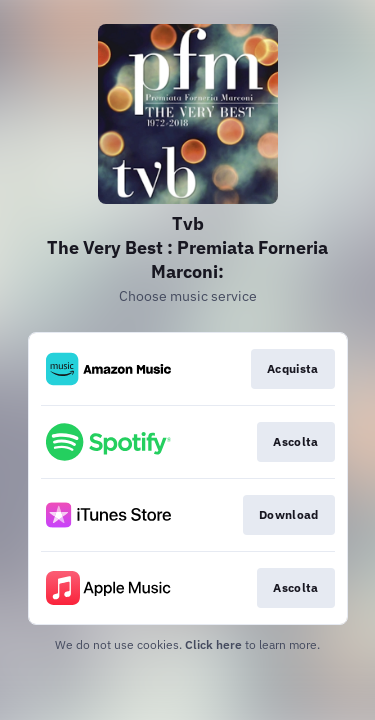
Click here (213, 644)
